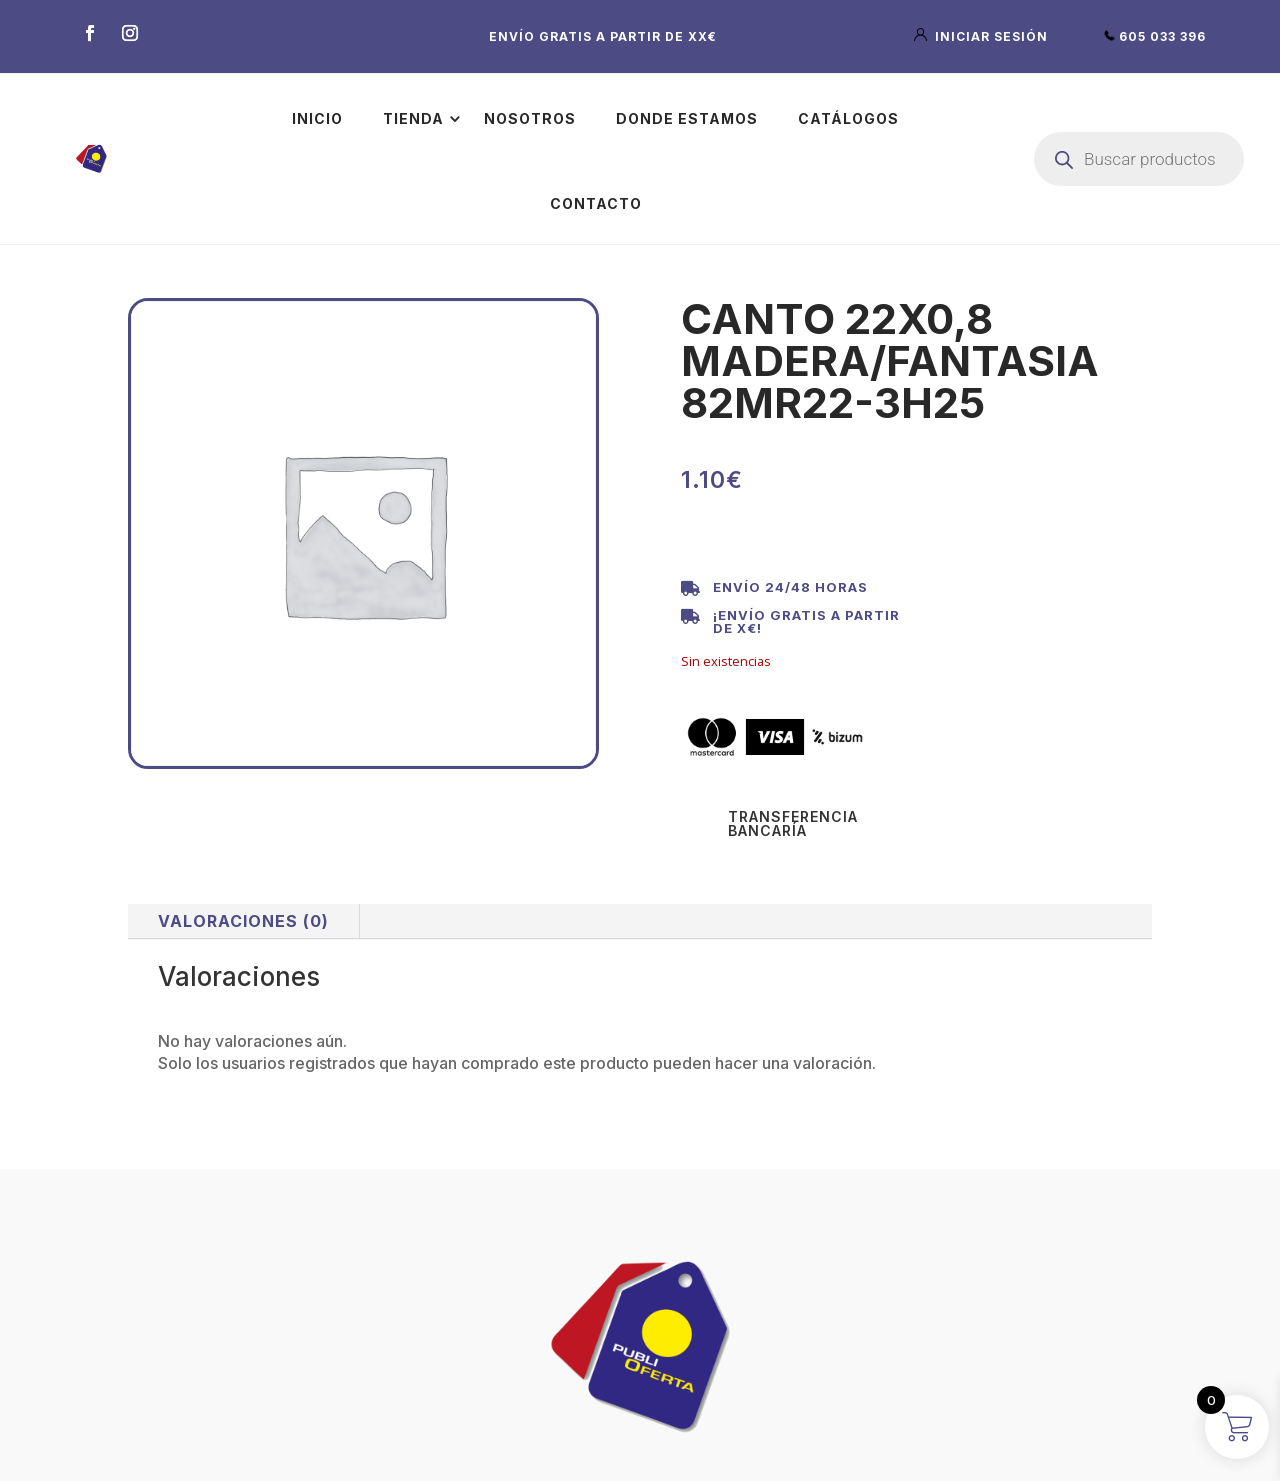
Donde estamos (687, 118)
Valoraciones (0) (243, 921)
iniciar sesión (983, 36)
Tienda (413, 118)
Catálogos (848, 118)
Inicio (317, 118)
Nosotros (530, 118)
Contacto (596, 203)
